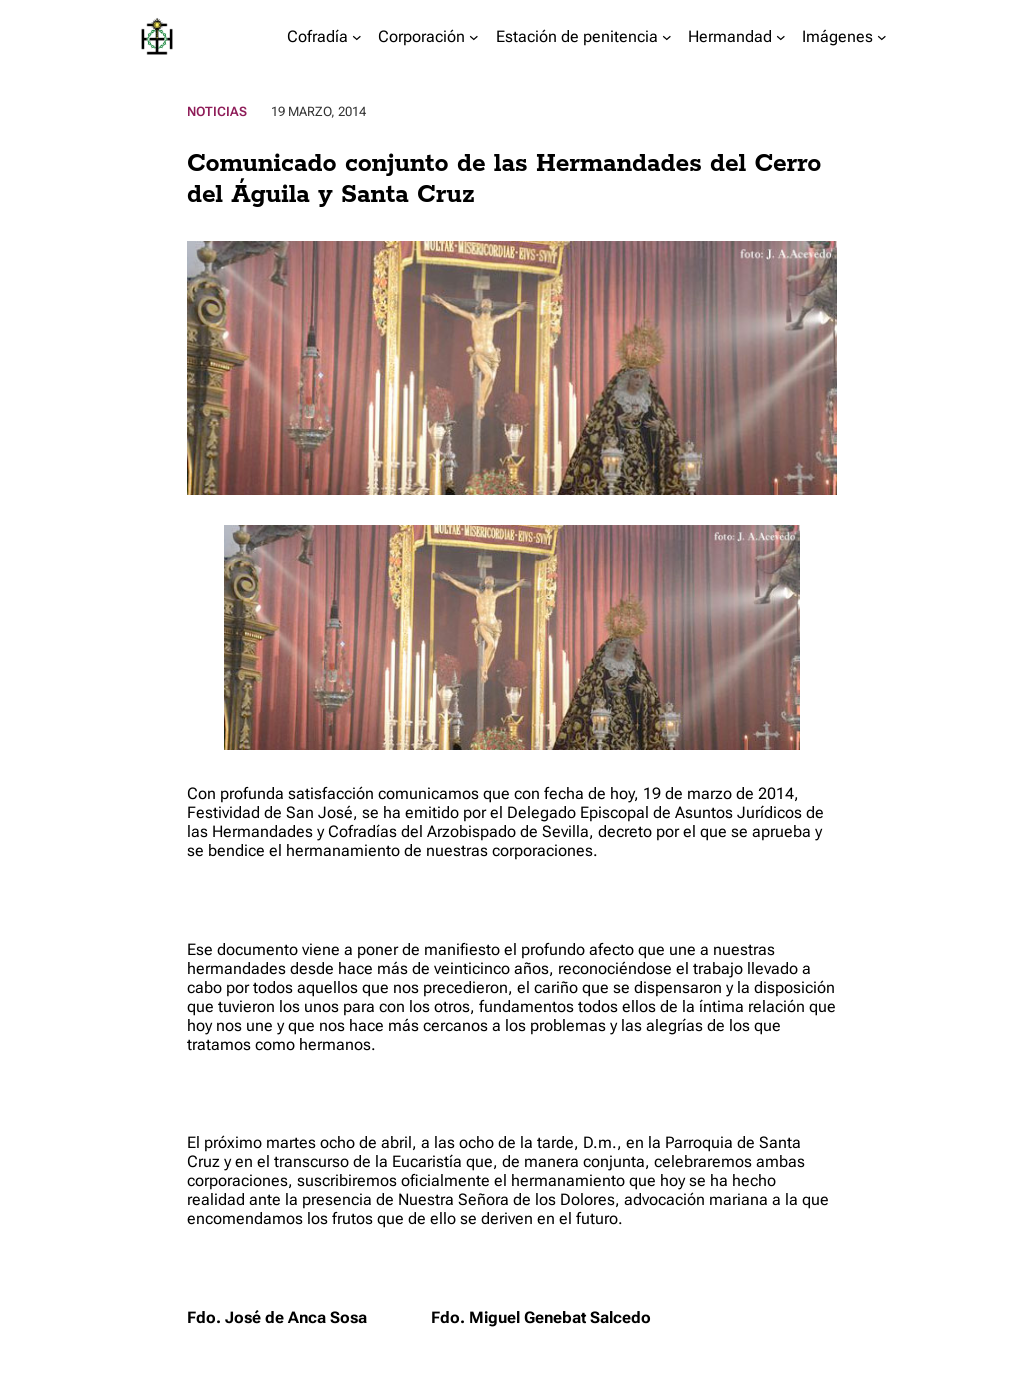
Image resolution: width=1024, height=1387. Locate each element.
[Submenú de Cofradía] (357, 37)
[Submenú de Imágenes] (882, 37)
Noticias (217, 111)
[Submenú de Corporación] (474, 37)
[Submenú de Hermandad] (781, 37)
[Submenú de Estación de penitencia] (667, 37)
